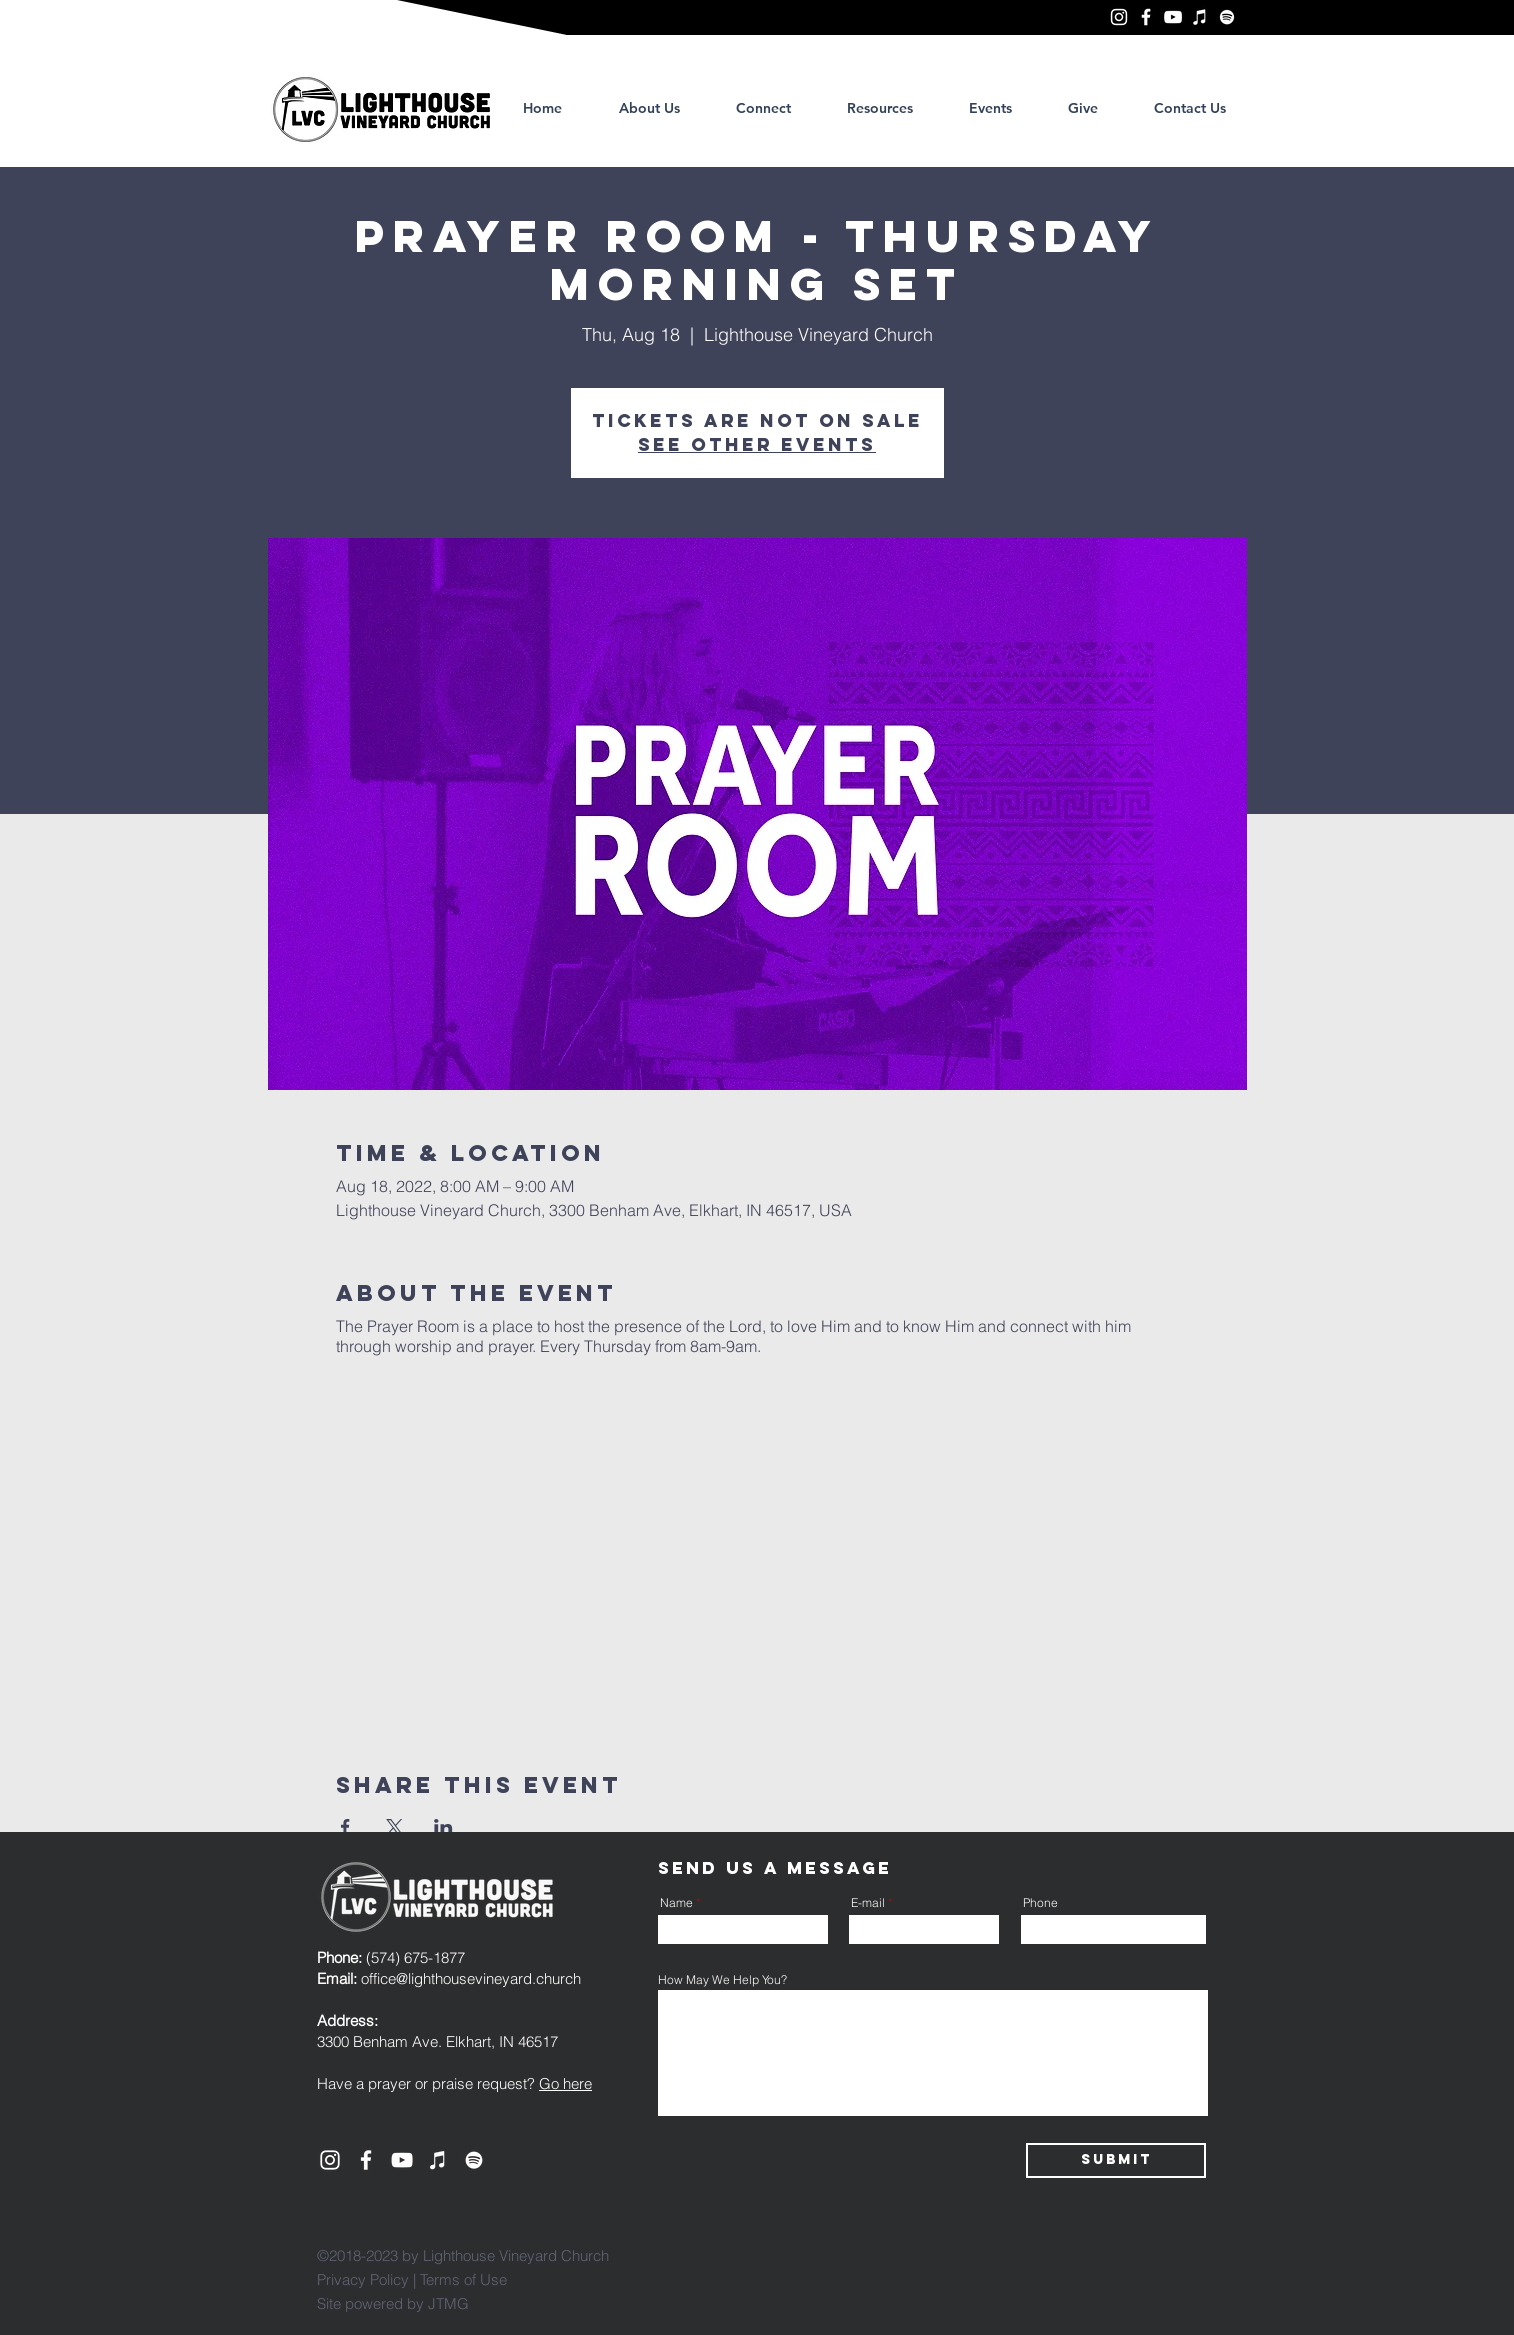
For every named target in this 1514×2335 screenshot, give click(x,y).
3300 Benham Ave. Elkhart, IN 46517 (437, 2041)
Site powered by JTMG (393, 2303)
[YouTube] (1173, 17)
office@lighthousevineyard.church (471, 1978)
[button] (880, 108)
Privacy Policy (363, 2279)
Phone (1040, 1903)
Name (676, 1903)
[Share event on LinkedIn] (443, 1827)
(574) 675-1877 (391, 1957)
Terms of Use (463, 2279)
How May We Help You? (722, 1980)
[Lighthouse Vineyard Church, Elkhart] (1119, 17)
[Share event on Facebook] (345, 1827)
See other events (757, 444)
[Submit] (1116, 2160)
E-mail (868, 1903)
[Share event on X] (394, 1827)
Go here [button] (565, 2083)
